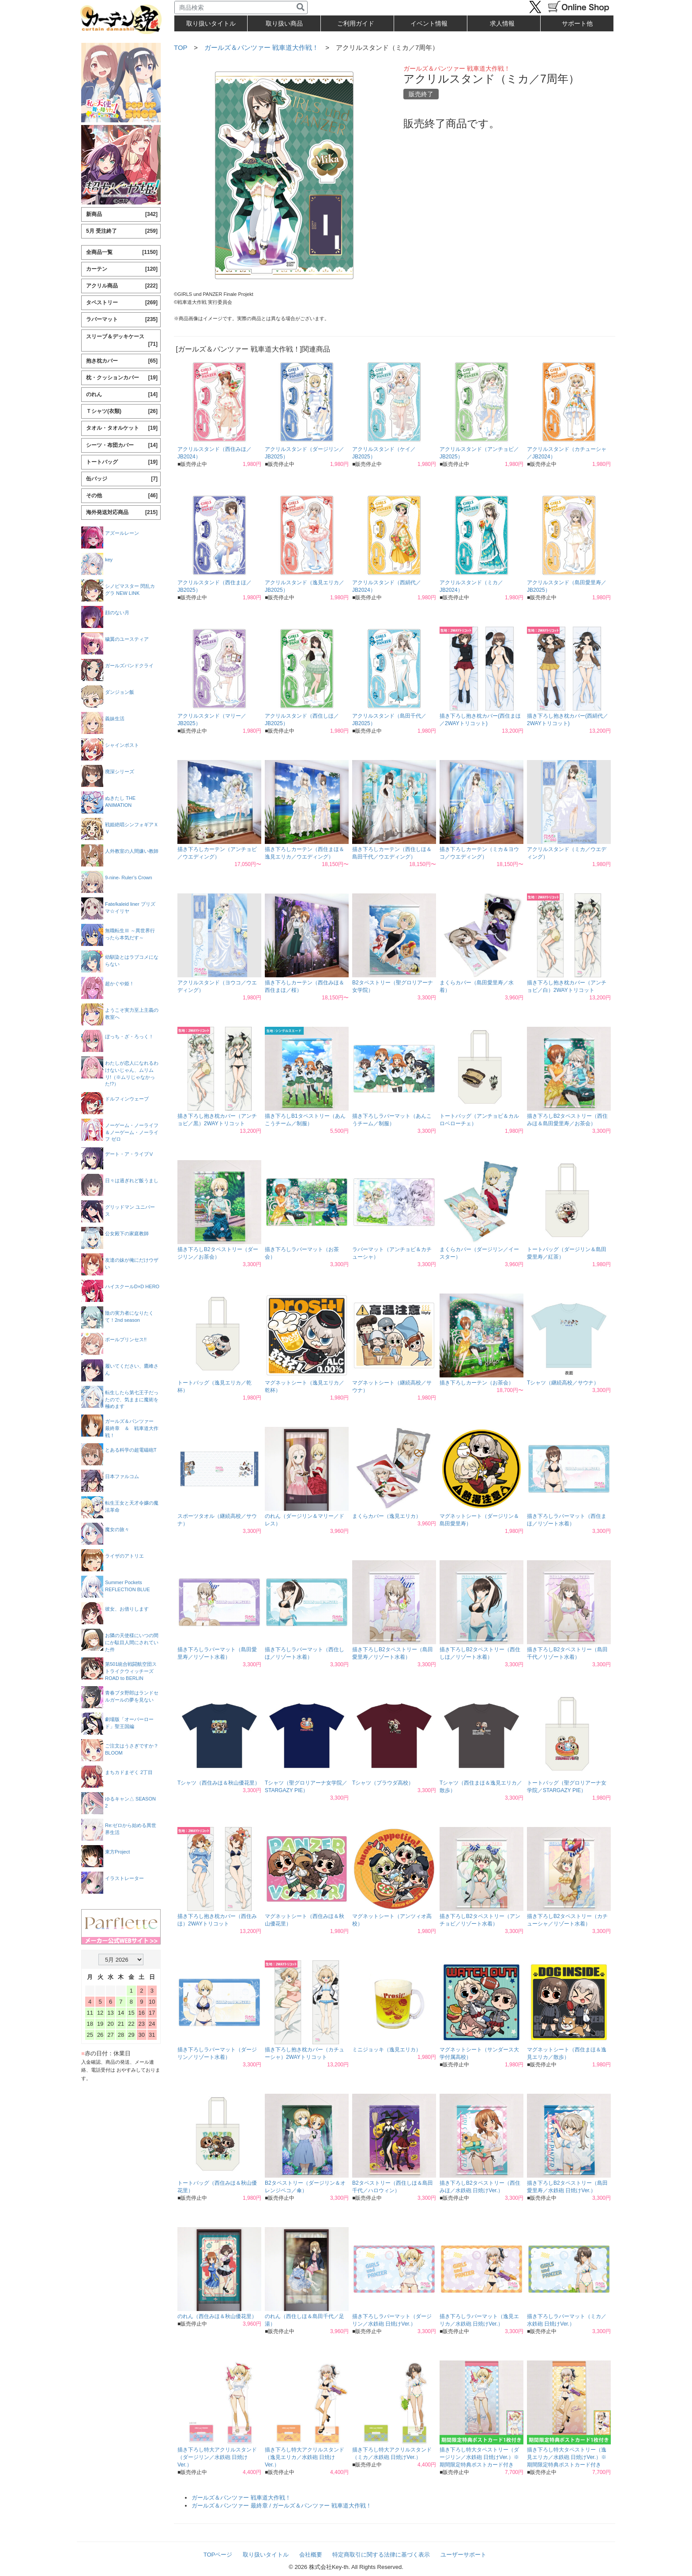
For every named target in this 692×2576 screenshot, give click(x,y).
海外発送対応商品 (122, 512)
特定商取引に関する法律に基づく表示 (381, 2554)
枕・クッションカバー (122, 378)
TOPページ (218, 2554)
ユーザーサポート (463, 2554)
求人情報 (502, 23)
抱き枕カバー (122, 361)
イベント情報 (429, 23)
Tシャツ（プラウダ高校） (383, 1783)
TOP (180, 47)
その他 (122, 495)
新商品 (122, 214)
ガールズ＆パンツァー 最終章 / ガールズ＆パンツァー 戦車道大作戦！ (282, 2505)
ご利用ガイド (355, 23)
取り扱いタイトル (266, 2554)
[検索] (300, 7)
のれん (122, 394)
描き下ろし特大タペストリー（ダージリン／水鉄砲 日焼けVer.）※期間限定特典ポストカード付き (479, 2457)
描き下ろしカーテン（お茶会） (477, 1383)
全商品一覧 (122, 252)
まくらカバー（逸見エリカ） (386, 1516)
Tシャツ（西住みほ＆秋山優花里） (218, 1783)
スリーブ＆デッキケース (122, 340)
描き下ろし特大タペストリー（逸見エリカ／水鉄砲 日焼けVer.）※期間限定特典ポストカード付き (566, 2457)
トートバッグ (122, 462)
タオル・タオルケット (122, 428)
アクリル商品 (122, 286)
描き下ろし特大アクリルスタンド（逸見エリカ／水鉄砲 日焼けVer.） (304, 2457)
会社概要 (310, 2554)
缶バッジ (122, 479)
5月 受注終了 (122, 231)
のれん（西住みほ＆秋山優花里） (217, 2316)
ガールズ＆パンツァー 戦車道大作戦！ (261, 47)
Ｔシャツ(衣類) (122, 411)
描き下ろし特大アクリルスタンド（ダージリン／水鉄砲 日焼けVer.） (217, 2457)
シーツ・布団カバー (122, 445)
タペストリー (122, 302)
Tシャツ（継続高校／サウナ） (563, 1383)
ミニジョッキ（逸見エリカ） (386, 2049)
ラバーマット (122, 319)
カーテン (122, 269)
